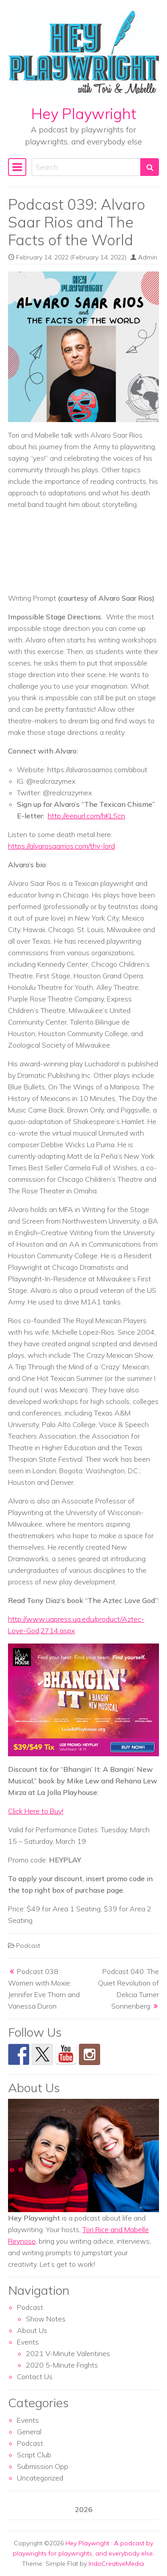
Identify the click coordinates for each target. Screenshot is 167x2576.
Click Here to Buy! (35, 1810)
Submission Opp (42, 2466)
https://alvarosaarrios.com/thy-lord (61, 845)
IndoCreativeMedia (116, 2564)
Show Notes (45, 2318)
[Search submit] (149, 167)
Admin (147, 257)
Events (28, 2341)
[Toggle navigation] (17, 167)
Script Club (34, 2454)
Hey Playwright (83, 113)
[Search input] (86, 167)
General (29, 2431)
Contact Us (35, 2376)
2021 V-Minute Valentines (68, 2353)
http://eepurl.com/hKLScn (86, 815)
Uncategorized (40, 2477)
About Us (32, 2330)
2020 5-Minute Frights (62, 2365)
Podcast (28, 1946)
